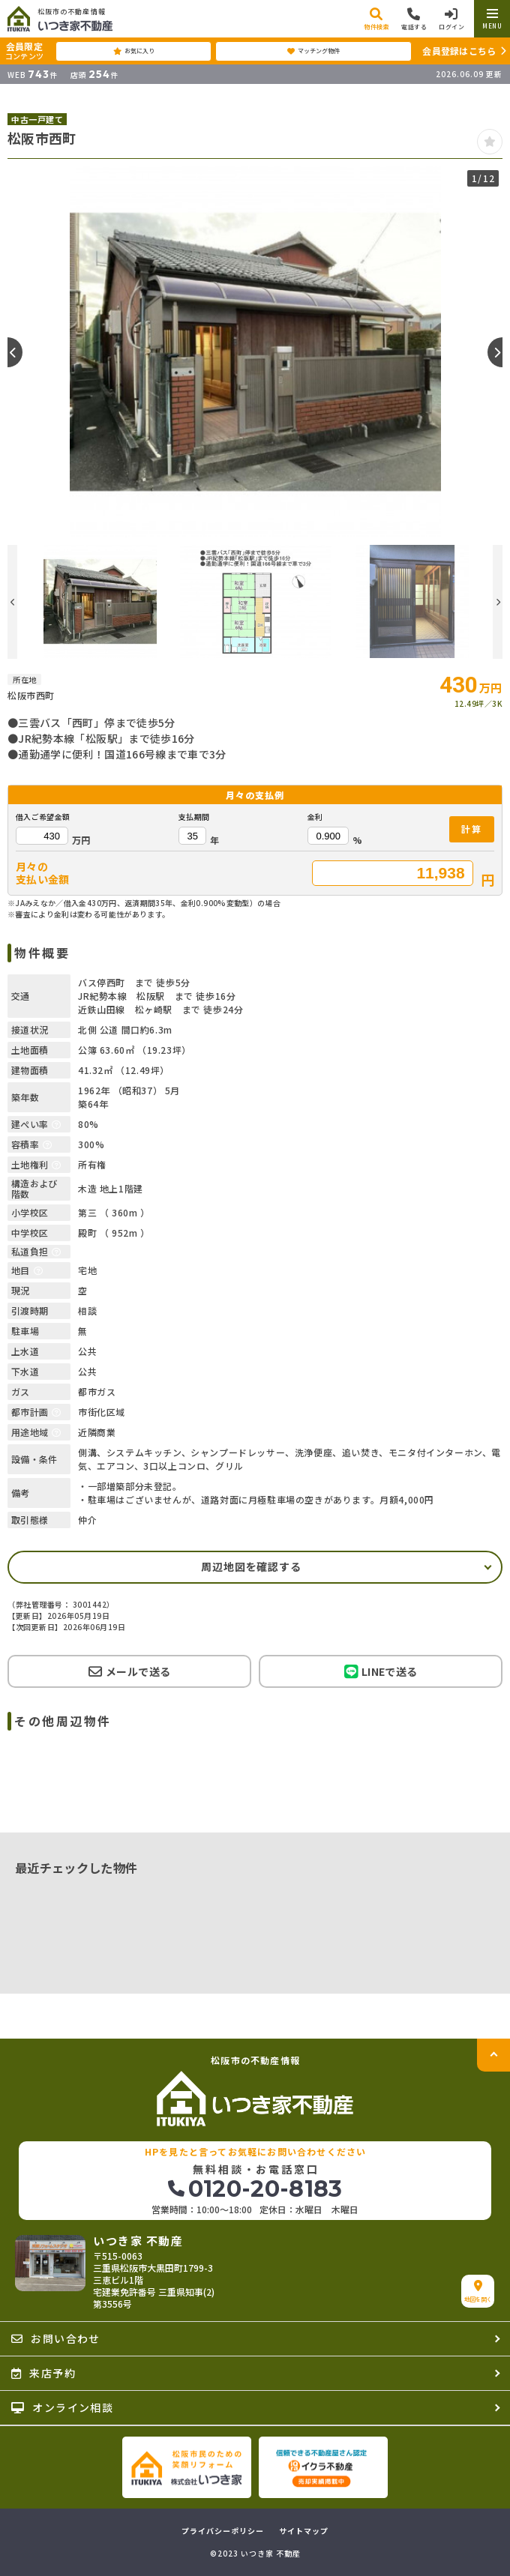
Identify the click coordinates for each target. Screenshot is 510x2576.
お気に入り (133, 50)
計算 (471, 828)
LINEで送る (381, 1672)
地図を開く (478, 2291)
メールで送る (129, 1671)
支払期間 (193, 817)
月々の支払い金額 (43, 873)
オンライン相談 (62, 2407)
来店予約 (43, 2372)
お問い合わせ (55, 2338)
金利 (315, 817)
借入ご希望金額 (43, 817)
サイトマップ (303, 2531)
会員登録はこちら (459, 50)
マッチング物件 (313, 50)
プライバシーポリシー (223, 2531)
